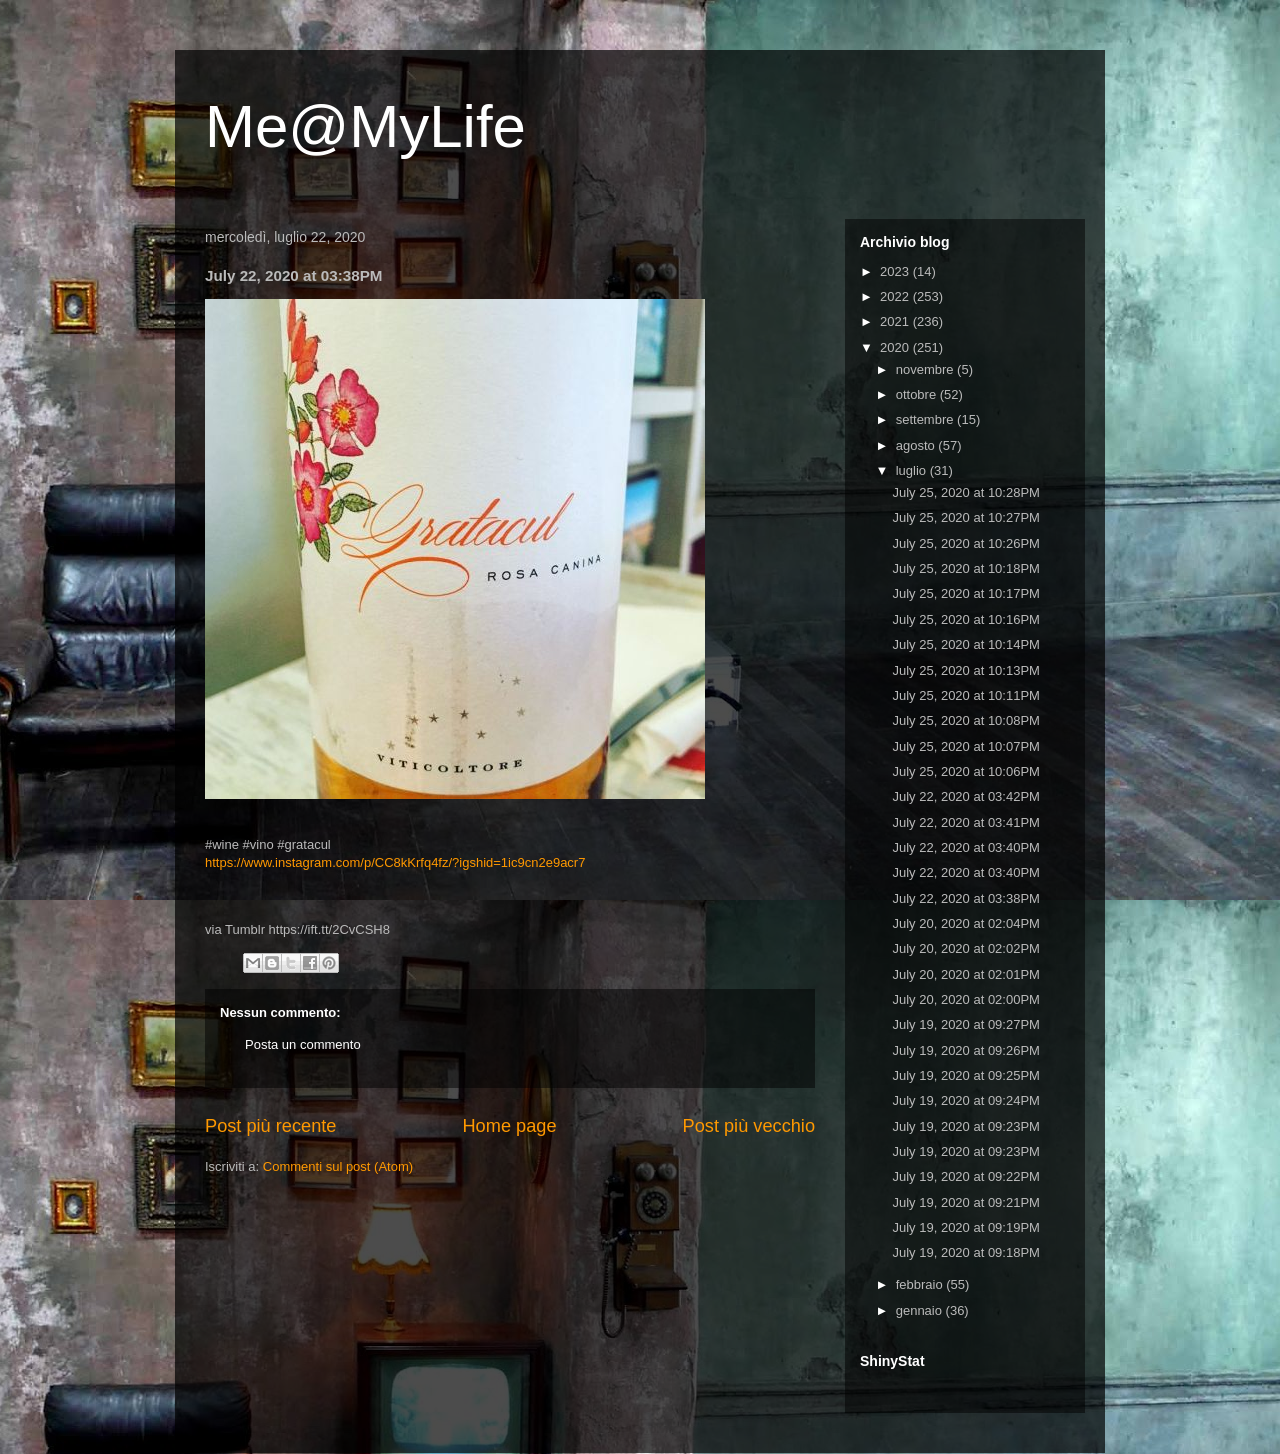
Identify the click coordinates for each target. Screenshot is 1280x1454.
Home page (509, 1126)
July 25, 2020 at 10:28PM (965, 492)
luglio (913, 470)
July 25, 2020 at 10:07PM (965, 746)
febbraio (921, 1284)
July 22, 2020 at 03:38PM (965, 898)
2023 (896, 271)
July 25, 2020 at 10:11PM (965, 695)
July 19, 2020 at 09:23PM (965, 1126)
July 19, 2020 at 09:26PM (965, 1050)
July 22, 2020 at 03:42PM (965, 796)
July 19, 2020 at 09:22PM (965, 1176)
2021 (896, 321)
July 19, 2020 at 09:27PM (965, 1024)
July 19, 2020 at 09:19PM (965, 1227)
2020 (896, 347)
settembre (926, 419)
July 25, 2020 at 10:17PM (965, 593)
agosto (917, 445)
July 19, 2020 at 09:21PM (965, 1202)
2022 (896, 296)
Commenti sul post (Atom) (338, 1166)
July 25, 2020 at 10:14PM (965, 644)
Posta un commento (303, 1044)
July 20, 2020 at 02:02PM (965, 948)
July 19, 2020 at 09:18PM (965, 1252)
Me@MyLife (365, 126)
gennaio (921, 1310)
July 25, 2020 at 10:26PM (965, 543)
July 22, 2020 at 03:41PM (965, 822)
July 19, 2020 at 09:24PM (965, 1100)
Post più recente (270, 1126)
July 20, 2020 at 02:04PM (965, 923)
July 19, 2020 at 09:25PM (965, 1075)
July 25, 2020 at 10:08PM (965, 720)
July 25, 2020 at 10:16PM (965, 619)
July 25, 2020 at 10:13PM (965, 670)
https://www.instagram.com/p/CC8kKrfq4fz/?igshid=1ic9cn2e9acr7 (395, 862)
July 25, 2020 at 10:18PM (965, 568)
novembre (926, 369)
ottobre (918, 394)
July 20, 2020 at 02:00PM (965, 999)
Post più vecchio (749, 1126)
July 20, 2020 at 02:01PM (965, 974)
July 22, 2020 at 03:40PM (965, 847)
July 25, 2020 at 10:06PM (965, 771)
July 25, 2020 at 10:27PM (965, 517)
